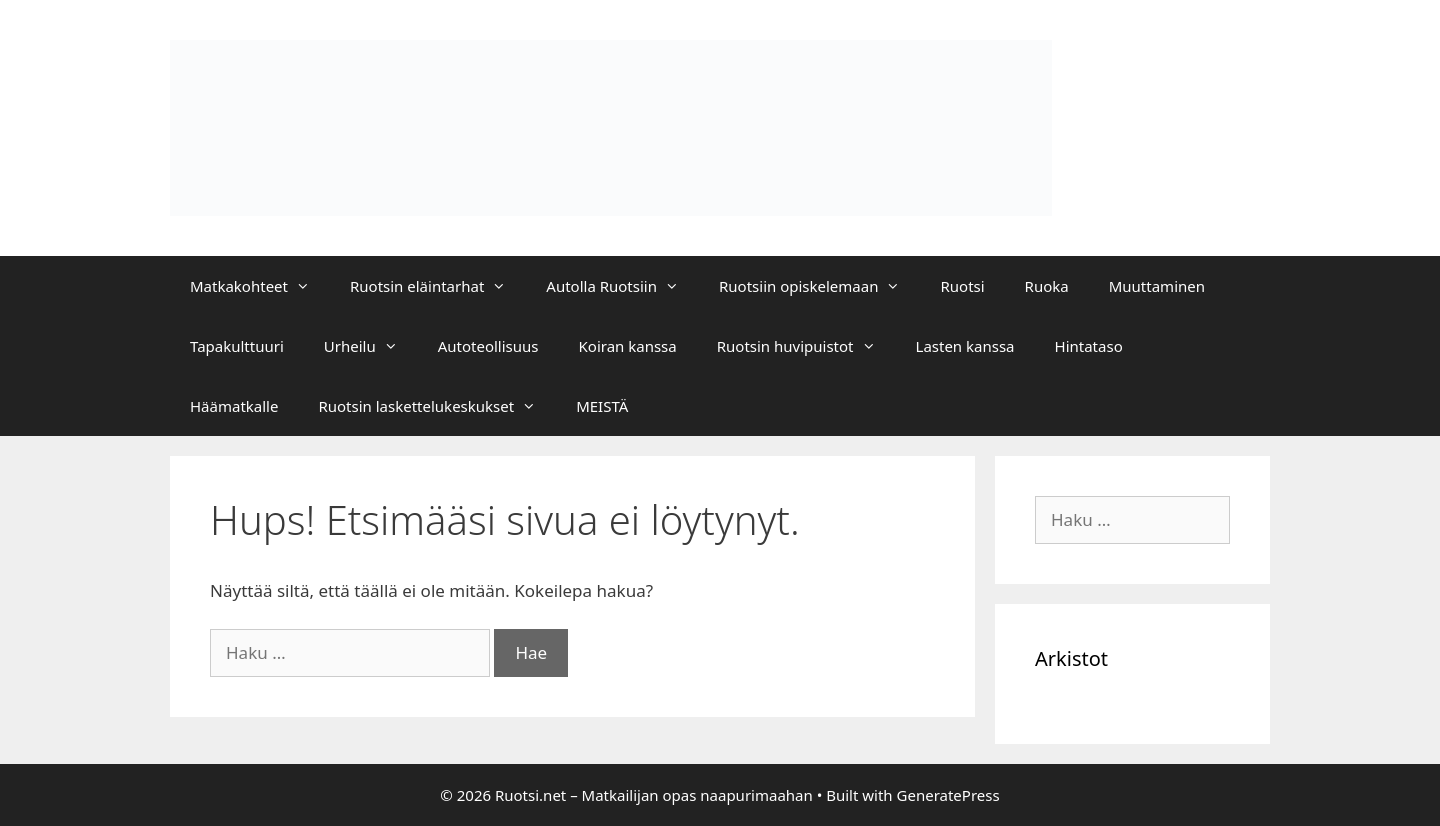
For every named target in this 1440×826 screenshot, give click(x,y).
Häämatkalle (234, 406)
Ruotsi (962, 286)
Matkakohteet (260, 286)
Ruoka (1047, 286)
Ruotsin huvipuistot (806, 346)
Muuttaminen (1157, 286)
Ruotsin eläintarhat (438, 286)
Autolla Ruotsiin (622, 286)
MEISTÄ (602, 406)
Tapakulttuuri (237, 346)
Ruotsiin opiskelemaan (819, 286)
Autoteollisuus (488, 346)
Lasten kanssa (965, 346)
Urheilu (371, 346)
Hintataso (1089, 346)
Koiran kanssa (628, 346)
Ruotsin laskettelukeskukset (437, 406)
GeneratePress (948, 795)
